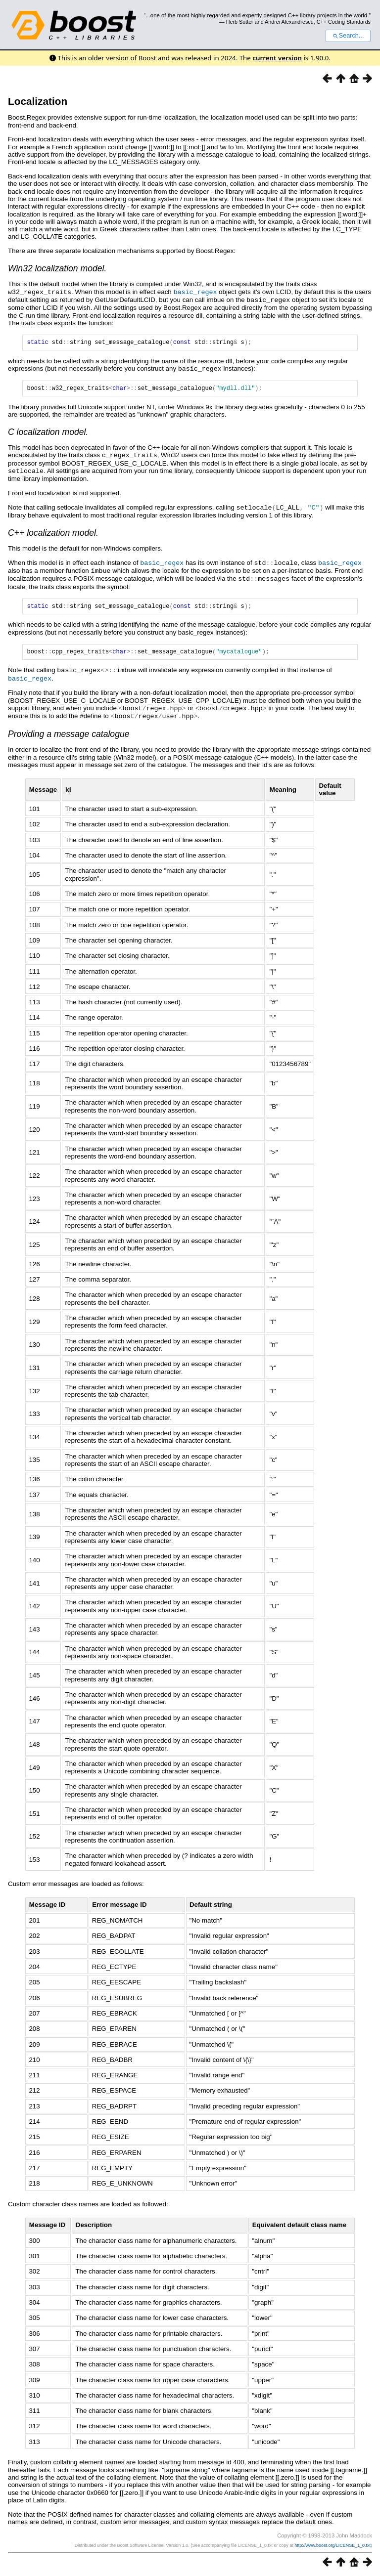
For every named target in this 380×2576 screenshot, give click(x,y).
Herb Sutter (239, 22)
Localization (37, 101)
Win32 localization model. (57, 268)
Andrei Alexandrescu (289, 22)
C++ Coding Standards (344, 22)
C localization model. (48, 433)
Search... (348, 35)
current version (277, 57)
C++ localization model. (53, 533)
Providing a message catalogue (69, 733)
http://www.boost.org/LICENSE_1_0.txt (332, 2544)
